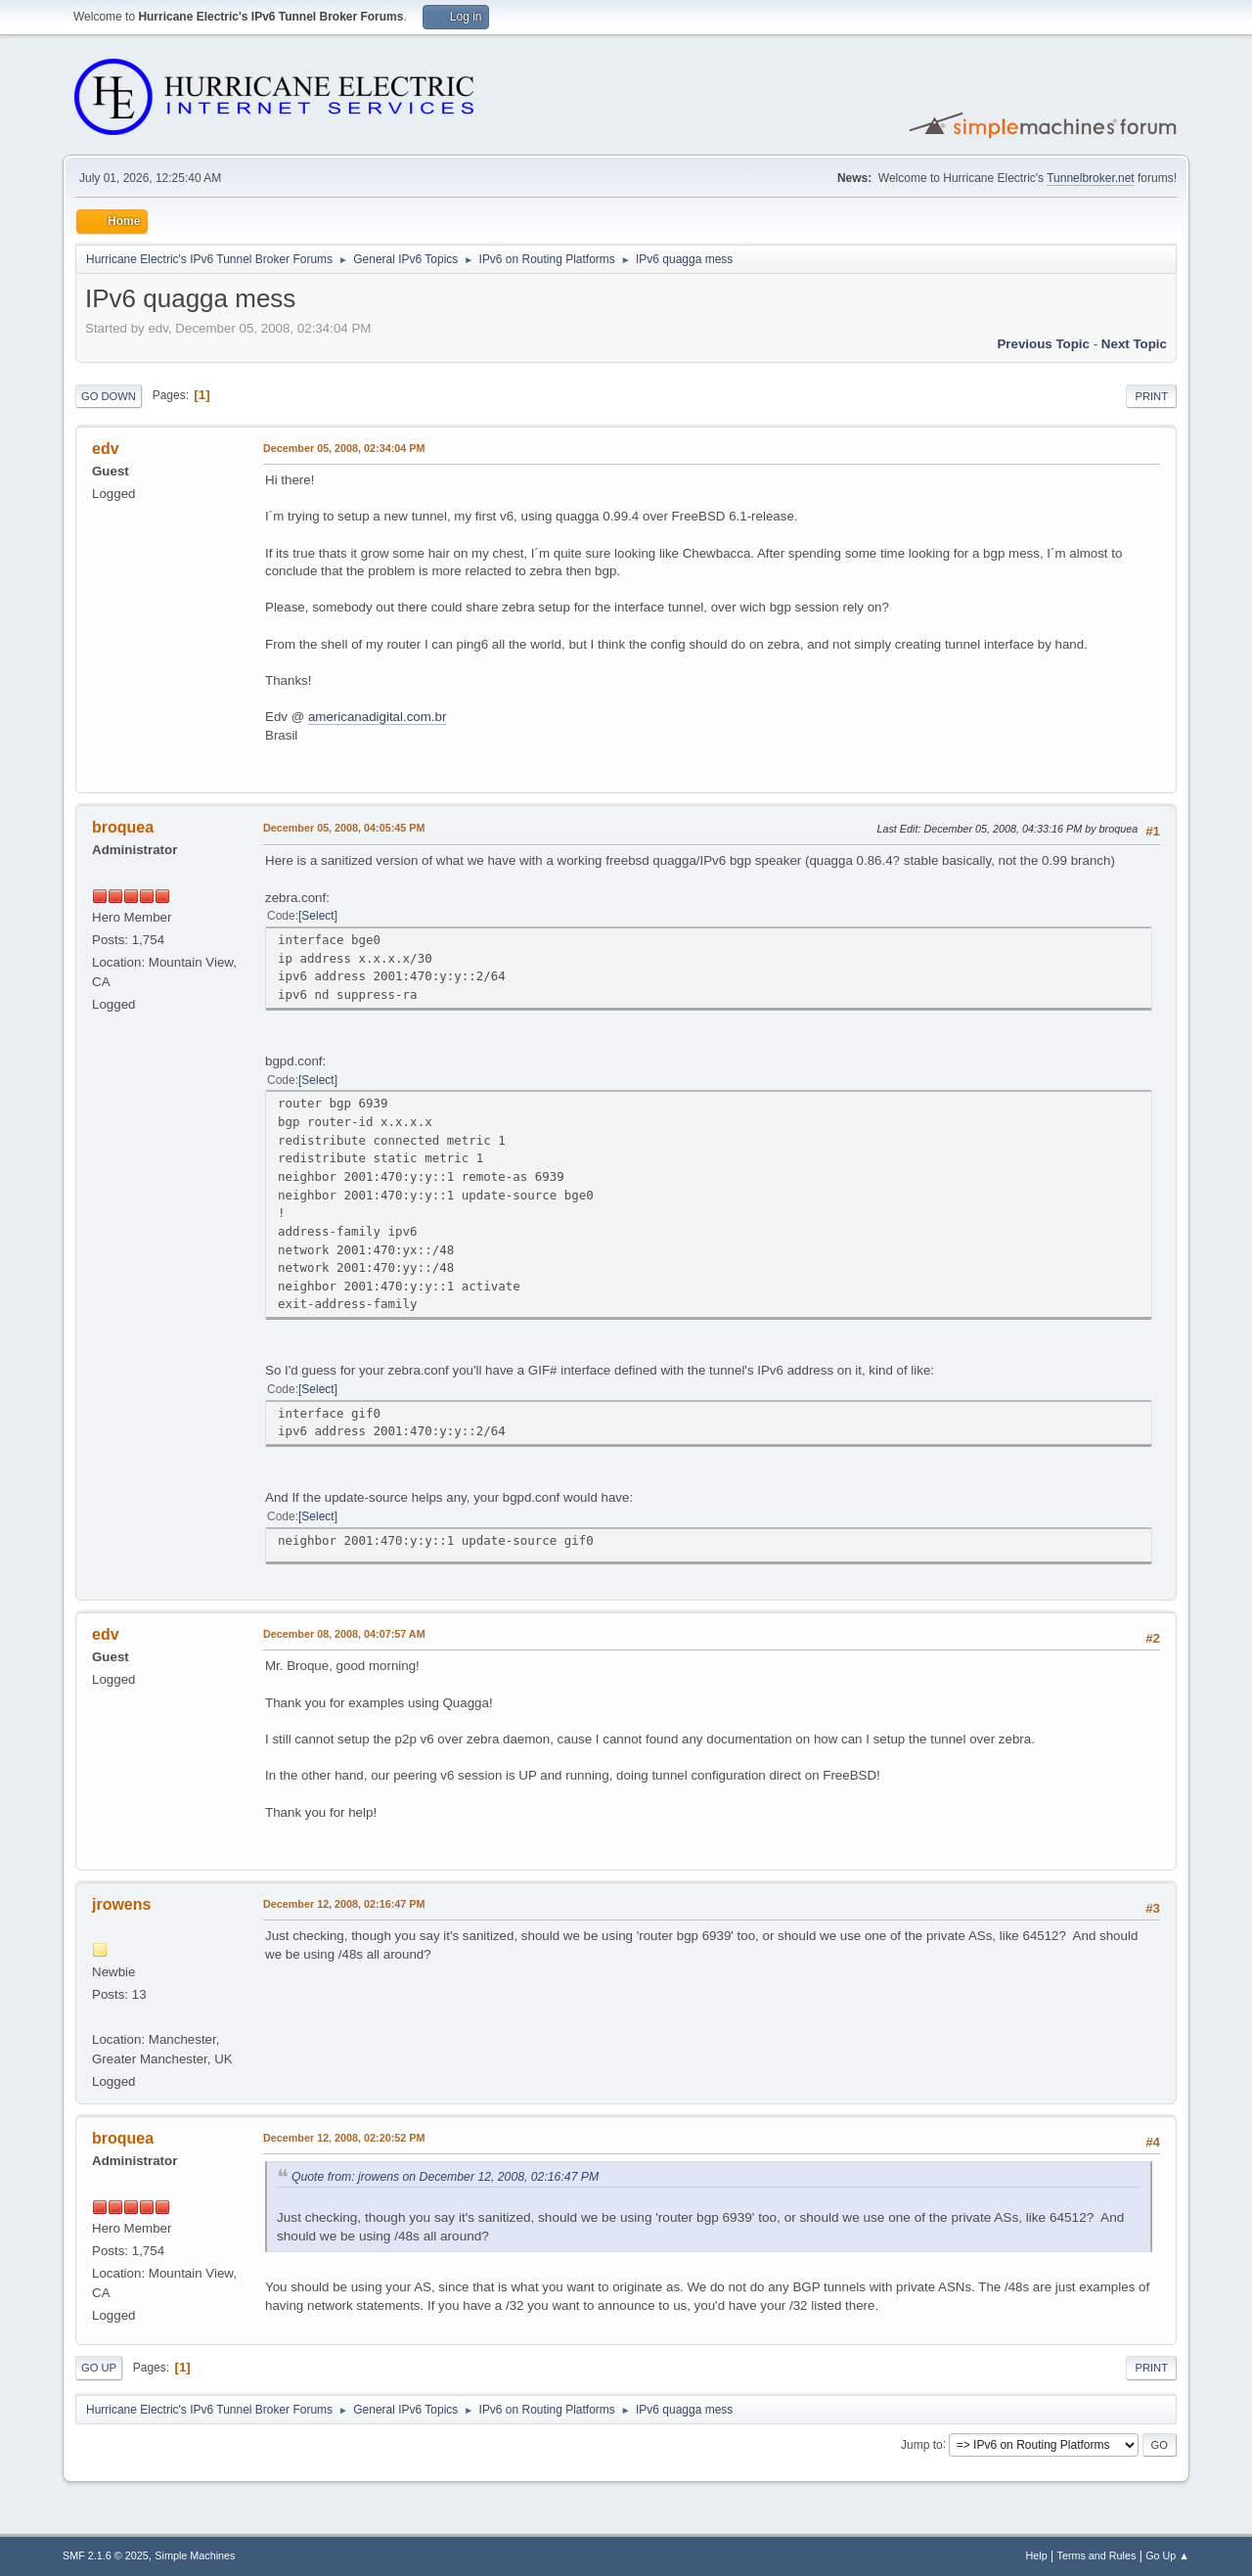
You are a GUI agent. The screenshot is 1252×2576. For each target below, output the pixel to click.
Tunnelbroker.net (1091, 178)
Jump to (922, 2444)
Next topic (1134, 344)
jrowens (121, 1904)
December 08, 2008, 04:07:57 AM (344, 1634)
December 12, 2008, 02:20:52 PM (344, 2138)
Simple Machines (195, 2555)
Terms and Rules (1097, 2555)
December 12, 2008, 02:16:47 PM (344, 1904)
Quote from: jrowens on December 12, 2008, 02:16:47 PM (445, 2177)
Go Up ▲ (1167, 2555)
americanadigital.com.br (377, 716)
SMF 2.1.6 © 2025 (106, 2555)
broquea (123, 827)
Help (1037, 2555)
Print (1151, 396)
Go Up (98, 2367)
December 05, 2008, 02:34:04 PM (344, 448)
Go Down (108, 396)
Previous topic (1043, 344)
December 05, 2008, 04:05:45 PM (344, 828)
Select (317, 916)
